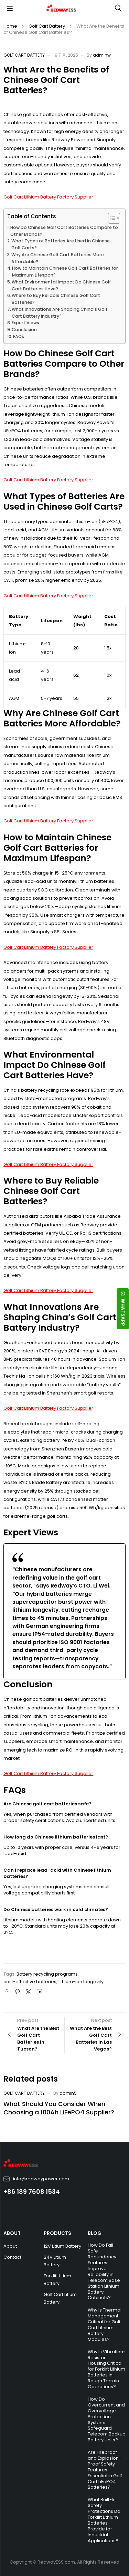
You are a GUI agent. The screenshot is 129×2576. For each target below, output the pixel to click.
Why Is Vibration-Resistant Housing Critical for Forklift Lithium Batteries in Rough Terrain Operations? (107, 2369)
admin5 (68, 2093)
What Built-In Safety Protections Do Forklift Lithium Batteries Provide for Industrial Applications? (104, 2520)
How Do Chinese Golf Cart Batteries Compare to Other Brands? (64, 230)
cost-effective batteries (29, 1981)
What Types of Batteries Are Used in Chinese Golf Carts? (60, 244)
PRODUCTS (57, 2233)
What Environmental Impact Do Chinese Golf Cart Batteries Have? (61, 285)
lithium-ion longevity (81, 1981)
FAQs (18, 336)
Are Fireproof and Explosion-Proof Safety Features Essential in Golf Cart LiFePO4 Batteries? (105, 2469)
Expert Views (25, 323)
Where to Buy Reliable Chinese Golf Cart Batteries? (56, 298)
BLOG (94, 2233)
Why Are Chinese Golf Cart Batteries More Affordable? (57, 258)
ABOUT (12, 2233)
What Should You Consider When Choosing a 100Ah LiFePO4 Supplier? (58, 2108)
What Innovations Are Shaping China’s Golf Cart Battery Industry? (59, 312)
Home (10, 26)
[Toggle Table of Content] (110, 218)
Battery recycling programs (47, 1974)
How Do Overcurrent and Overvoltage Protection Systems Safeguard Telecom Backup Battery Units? (107, 2419)
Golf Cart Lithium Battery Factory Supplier (48, 197)
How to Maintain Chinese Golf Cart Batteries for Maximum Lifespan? (65, 271)
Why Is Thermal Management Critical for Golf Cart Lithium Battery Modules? (104, 2324)
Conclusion (24, 329)
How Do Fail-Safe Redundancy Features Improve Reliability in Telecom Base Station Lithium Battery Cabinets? (104, 2271)
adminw (102, 55)
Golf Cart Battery (47, 26)
